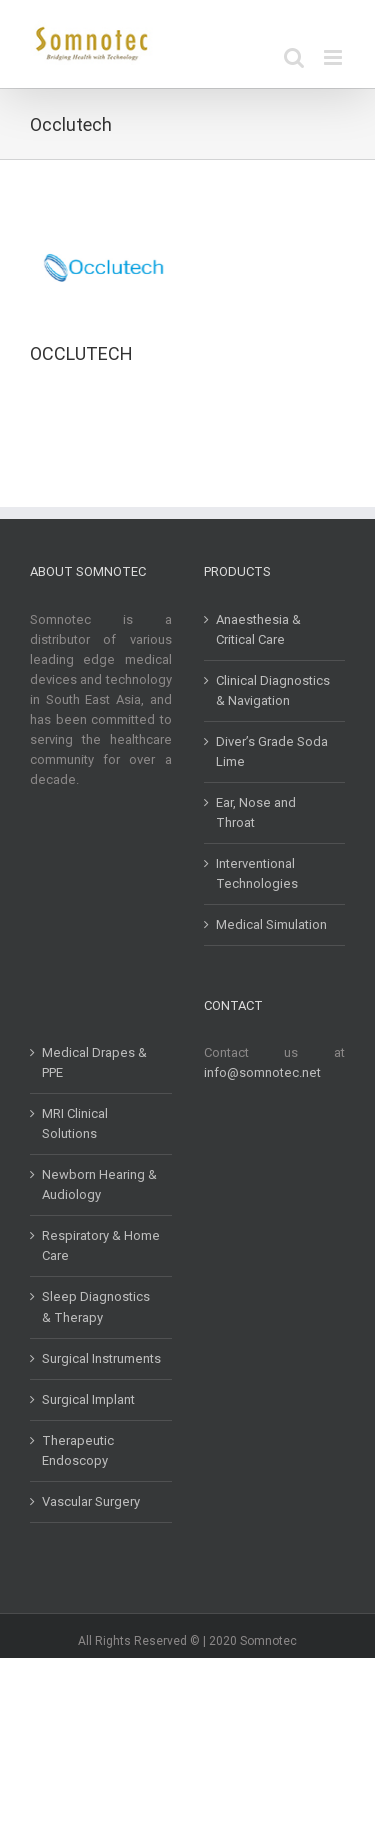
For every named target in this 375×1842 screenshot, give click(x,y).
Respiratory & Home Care (101, 1245)
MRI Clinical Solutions (75, 1123)
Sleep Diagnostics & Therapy (96, 1306)
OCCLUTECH (81, 353)
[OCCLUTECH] (104, 224)
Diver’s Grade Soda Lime (272, 751)
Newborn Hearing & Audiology (99, 1184)
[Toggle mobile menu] (334, 57)
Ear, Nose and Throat (256, 812)
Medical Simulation (271, 924)
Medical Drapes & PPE (94, 1062)
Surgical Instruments (101, 1358)
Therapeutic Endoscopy (78, 1450)
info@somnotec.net (262, 1072)
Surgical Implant (88, 1399)
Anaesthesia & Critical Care (258, 629)
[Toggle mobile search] (294, 57)
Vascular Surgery (91, 1501)
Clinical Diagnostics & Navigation (273, 690)
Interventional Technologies (257, 873)
